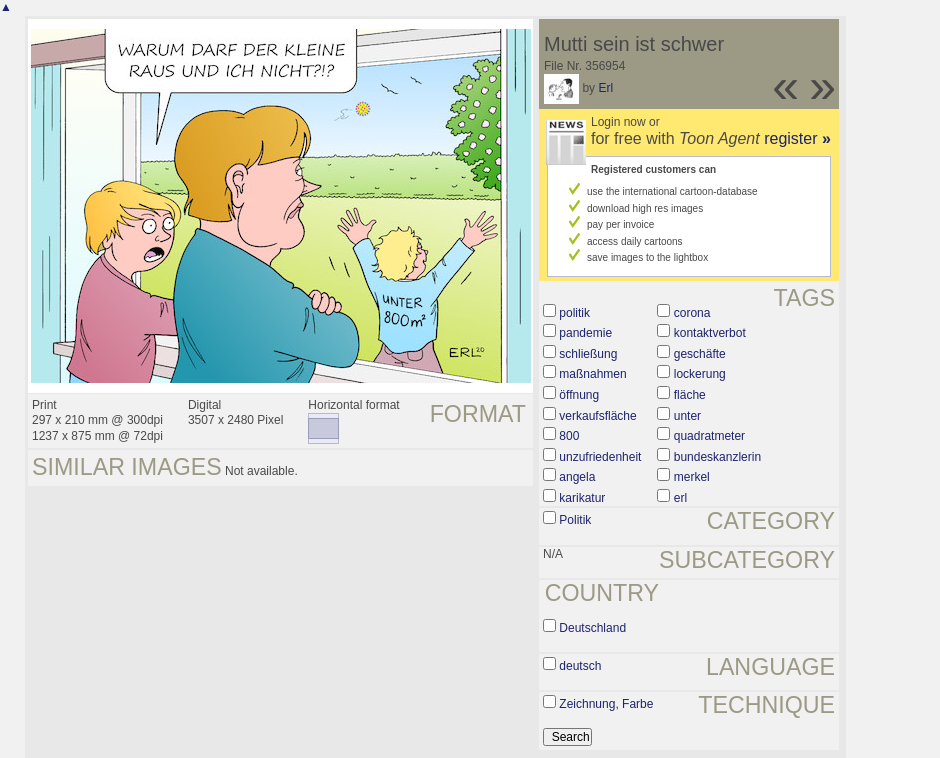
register (797, 138)
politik (574, 313)
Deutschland (592, 628)
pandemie (585, 333)
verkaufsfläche (597, 416)
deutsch (580, 666)
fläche (690, 395)
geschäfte (700, 354)
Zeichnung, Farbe (606, 704)
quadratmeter (709, 436)
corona (692, 313)
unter (687, 416)
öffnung (579, 395)
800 (569, 436)
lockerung (700, 374)
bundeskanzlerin (717, 457)
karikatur (582, 498)
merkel (692, 477)
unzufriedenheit (600, 457)
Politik (575, 520)
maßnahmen (592, 374)
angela (577, 477)
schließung (588, 354)
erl (680, 498)
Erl (605, 88)
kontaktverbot (710, 333)
